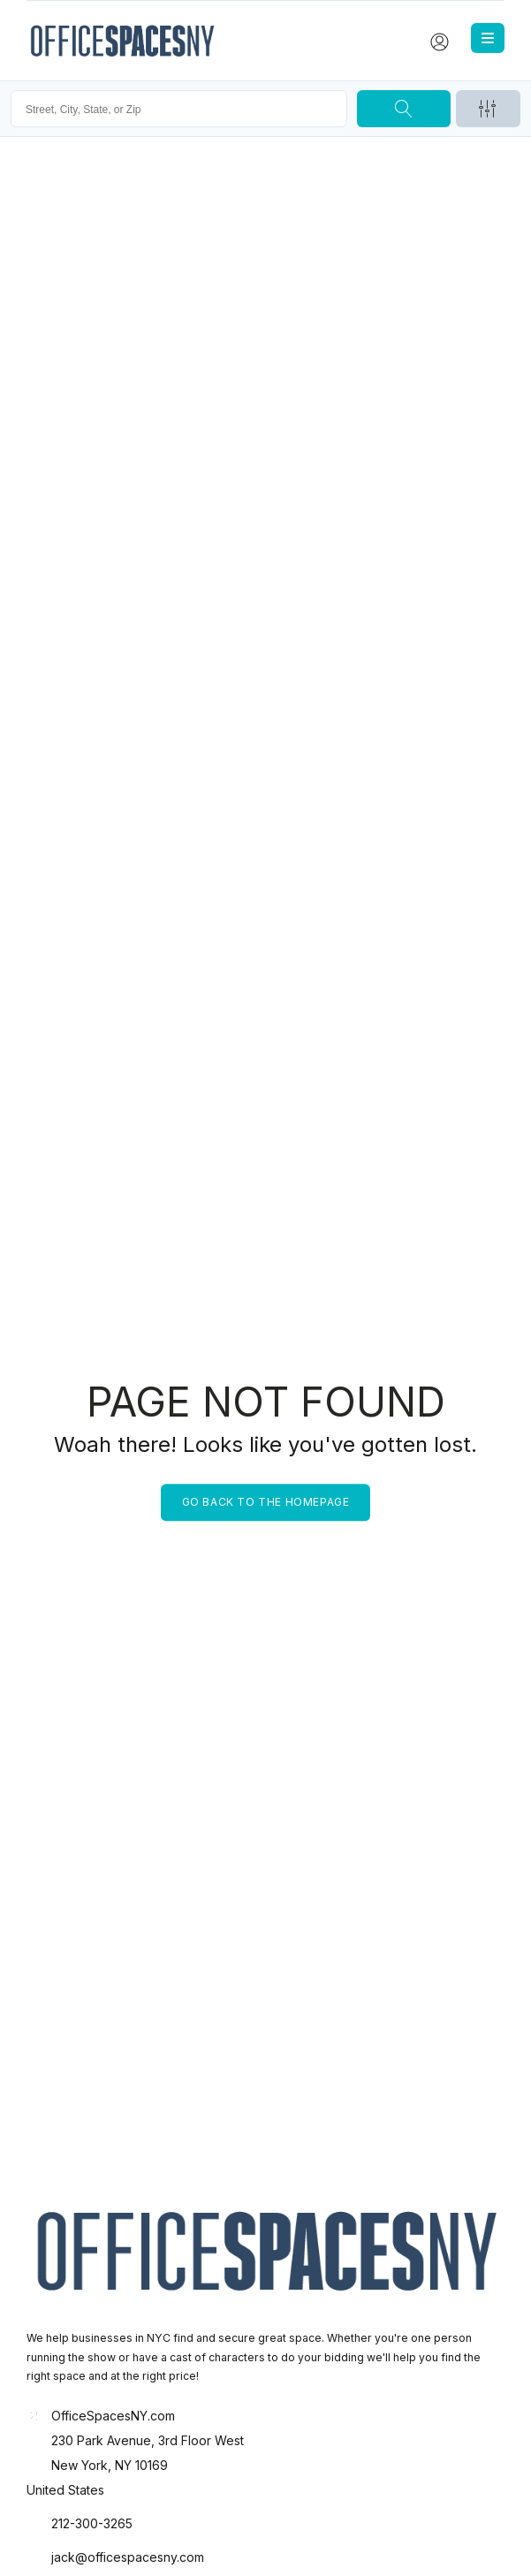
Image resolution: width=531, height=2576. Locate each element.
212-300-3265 (92, 2523)
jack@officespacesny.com (127, 2557)
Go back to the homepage (266, 1501)
